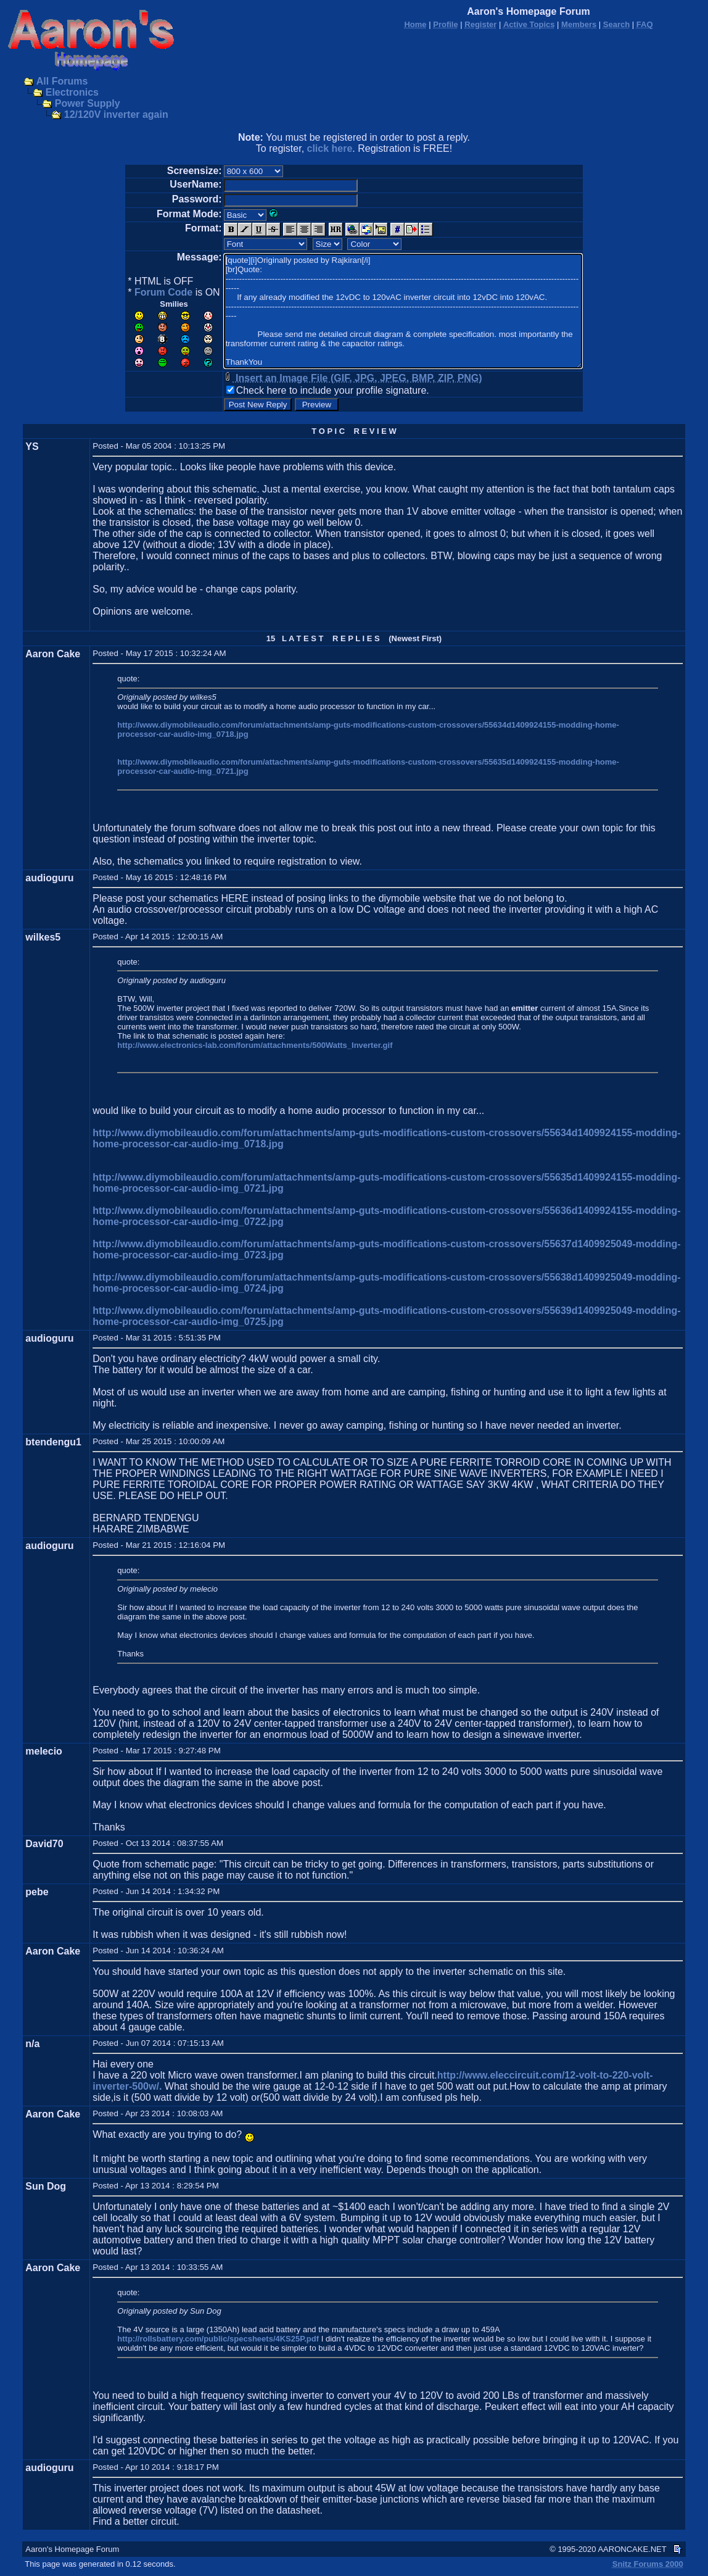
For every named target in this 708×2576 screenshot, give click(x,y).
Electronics (72, 92)
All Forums (62, 81)
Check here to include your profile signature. (332, 390)
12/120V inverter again (116, 114)
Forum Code (163, 292)
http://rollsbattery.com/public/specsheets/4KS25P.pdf (218, 2338)
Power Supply (87, 103)
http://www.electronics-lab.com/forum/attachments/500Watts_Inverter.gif (254, 1045)
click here (330, 148)
